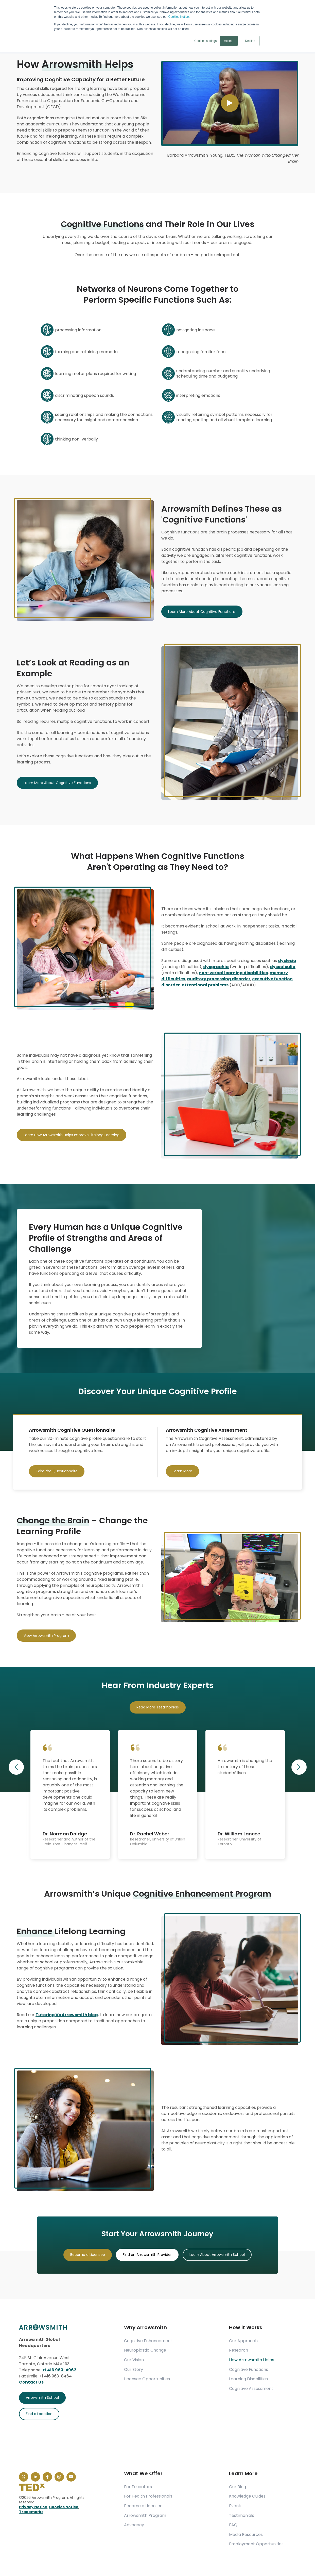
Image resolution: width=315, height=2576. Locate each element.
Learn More (182, 1471)
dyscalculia (282, 967)
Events (235, 2506)
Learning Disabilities (248, 2379)
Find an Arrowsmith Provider (147, 2254)
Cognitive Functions (248, 2369)
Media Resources (246, 2534)
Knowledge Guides (247, 2496)
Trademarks (31, 2511)
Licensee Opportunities (147, 2379)
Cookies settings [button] (205, 41)
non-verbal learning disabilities (233, 973)
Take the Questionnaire (57, 1471)
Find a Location (39, 2413)
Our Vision (134, 2360)
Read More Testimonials (157, 1707)
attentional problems (205, 985)
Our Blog (237, 2487)
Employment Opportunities (256, 2544)
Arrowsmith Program (145, 2515)
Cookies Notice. (179, 17)
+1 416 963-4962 (59, 2370)
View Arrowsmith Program (46, 1635)
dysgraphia (216, 967)
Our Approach (243, 2341)
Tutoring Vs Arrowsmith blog (67, 2015)
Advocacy (134, 2525)
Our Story (133, 2369)
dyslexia (287, 961)
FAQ (233, 2525)
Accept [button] (228, 41)
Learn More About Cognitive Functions (202, 611)
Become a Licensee (87, 2254)
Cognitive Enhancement (148, 2341)
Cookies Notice (63, 2506)
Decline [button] (250, 41)
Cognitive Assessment (251, 2388)
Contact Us (31, 2382)
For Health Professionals (148, 2496)
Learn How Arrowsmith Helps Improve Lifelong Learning (71, 1134)
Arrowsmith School (42, 2397)
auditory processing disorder (218, 979)
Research (238, 2350)
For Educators (138, 2487)
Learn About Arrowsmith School (217, 2254)
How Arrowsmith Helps (251, 2360)
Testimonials (241, 2515)
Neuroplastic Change (145, 2350)
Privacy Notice (33, 2506)
